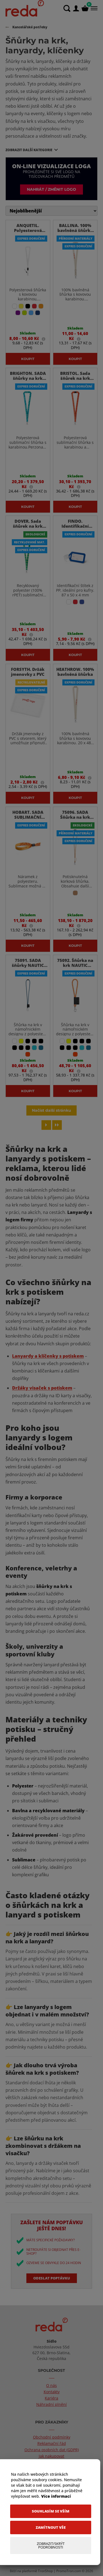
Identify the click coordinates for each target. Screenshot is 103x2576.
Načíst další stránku (51, 1110)
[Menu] (94, 8)
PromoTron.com (68, 2571)
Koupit (27, 358)
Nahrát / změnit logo (51, 189)
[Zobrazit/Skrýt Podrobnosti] (50, 2545)
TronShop (45, 2571)
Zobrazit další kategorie (28, 150)
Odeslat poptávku (51, 2278)
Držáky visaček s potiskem (42, 1388)
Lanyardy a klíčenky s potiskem (48, 1356)
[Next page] (46, 1125)
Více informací (56, 2496)
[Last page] (57, 1125)
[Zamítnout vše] (50, 2527)
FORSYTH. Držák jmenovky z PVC (27, 671)
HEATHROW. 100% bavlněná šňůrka (75, 671)
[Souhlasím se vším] (50, 2511)
